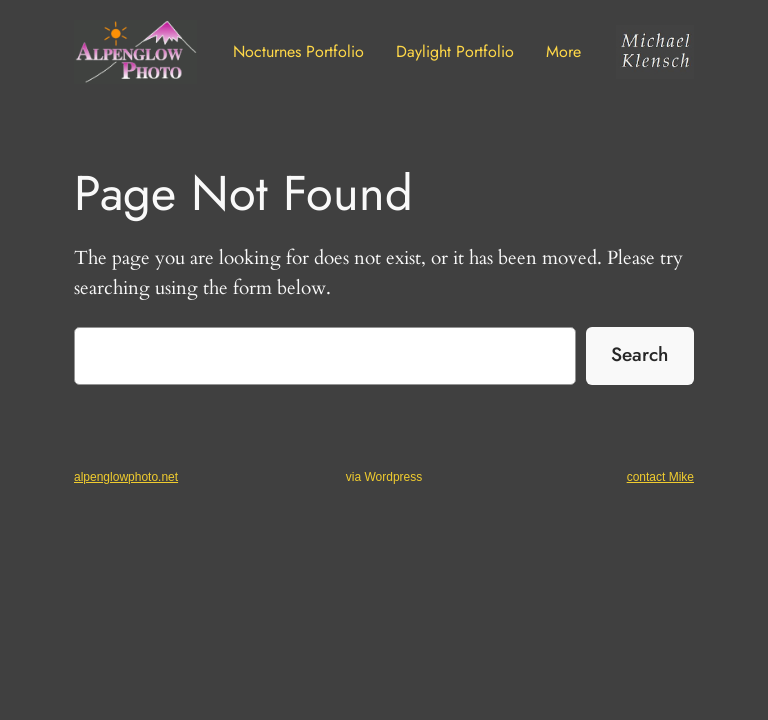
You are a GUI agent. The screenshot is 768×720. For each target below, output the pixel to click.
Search (639, 354)
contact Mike (660, 477)
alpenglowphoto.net (126, 477)
